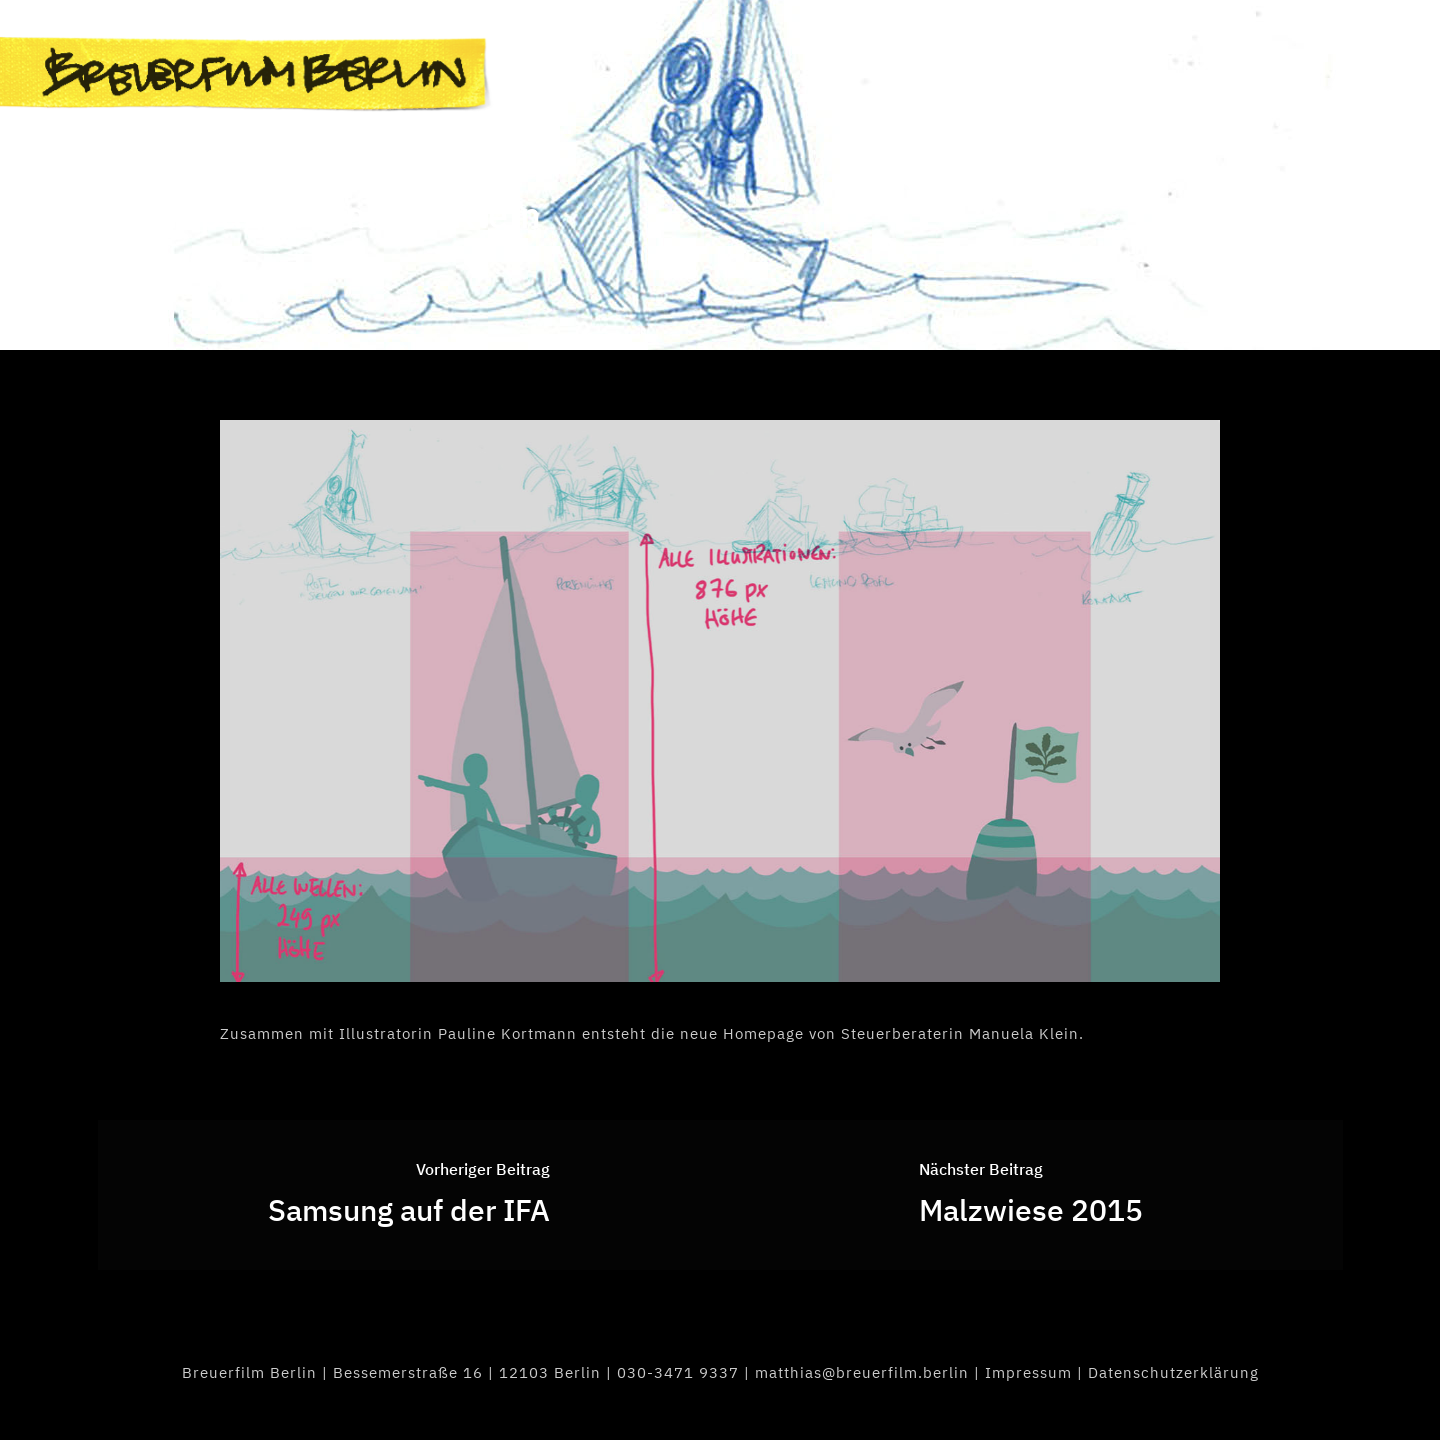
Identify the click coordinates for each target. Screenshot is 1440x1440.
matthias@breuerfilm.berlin (862, 1372)
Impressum (1028, 1372)
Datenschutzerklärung (1173, 1372)
